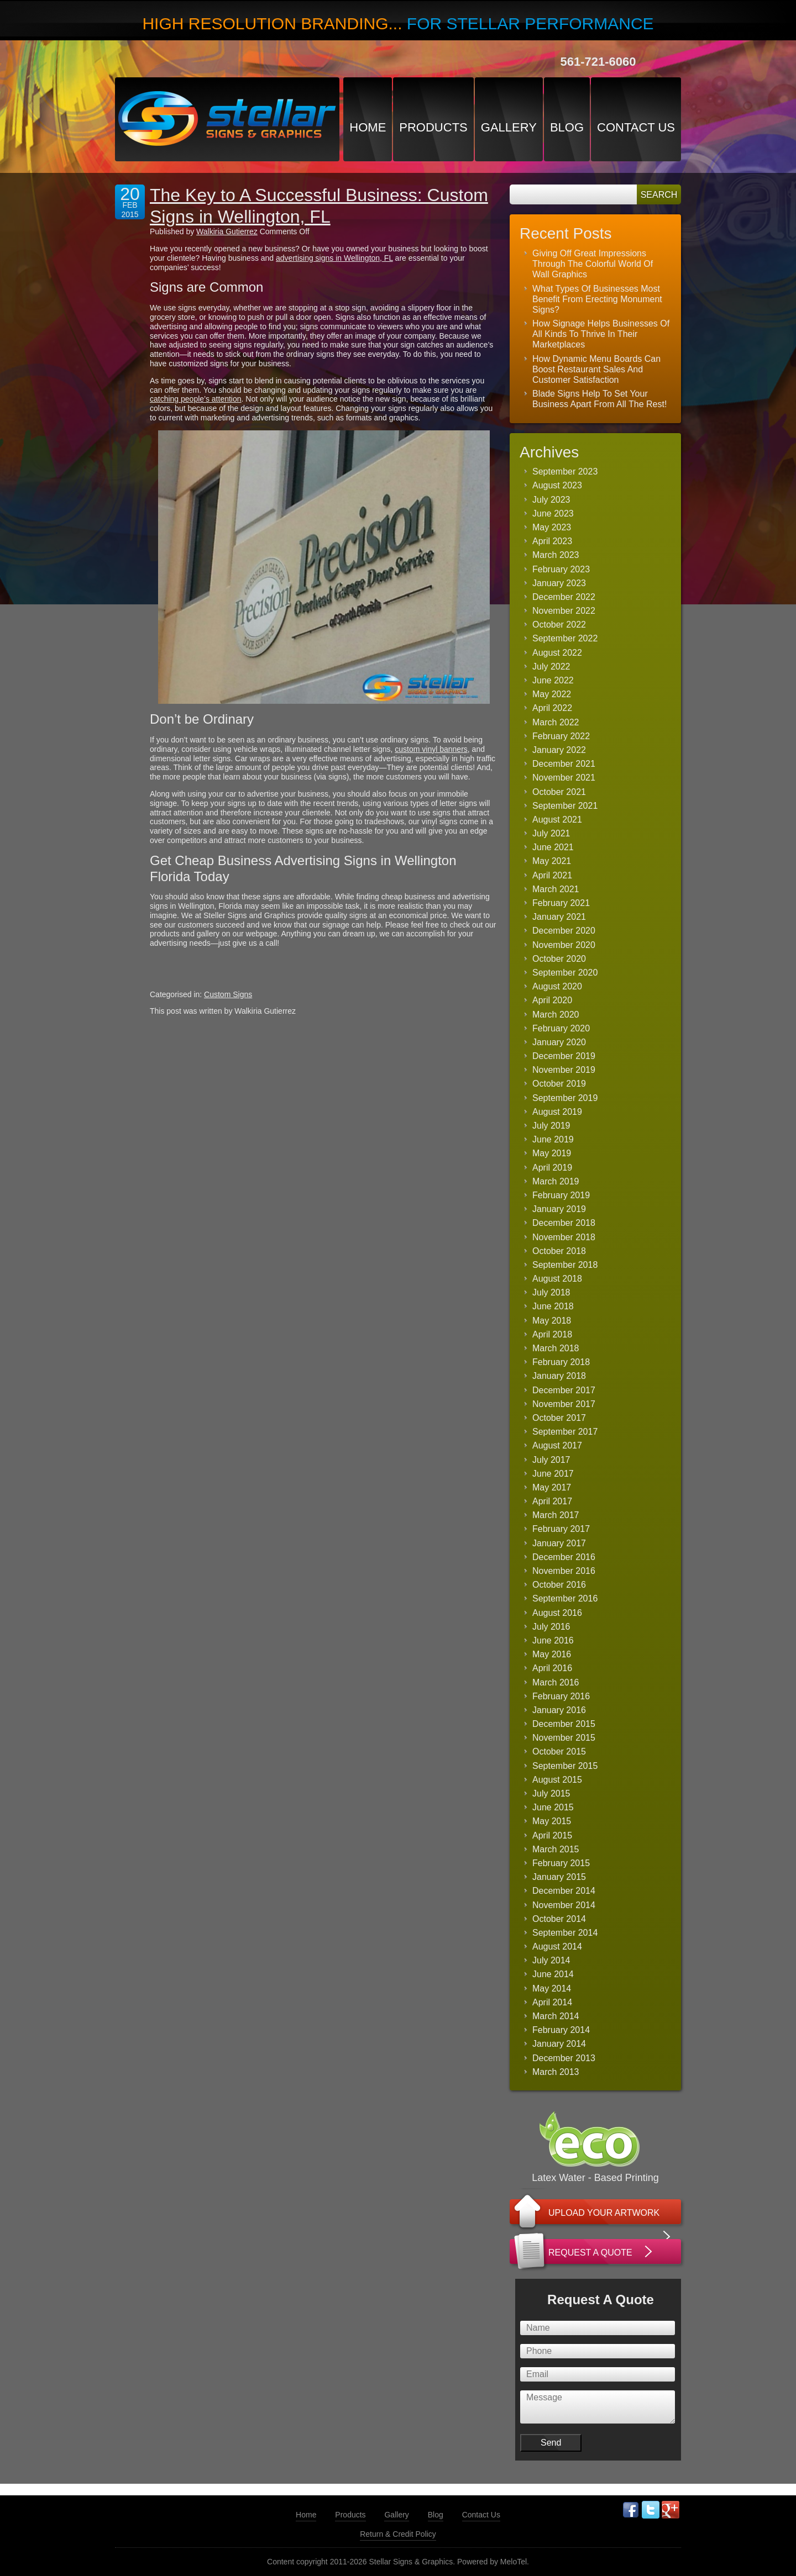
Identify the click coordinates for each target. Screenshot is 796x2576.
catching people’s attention (196, 398)
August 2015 (557, 1779)
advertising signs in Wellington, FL (334, 258)
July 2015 (551, 1793)
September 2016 (565, 1598)
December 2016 (563, 1557)
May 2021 (551, 861)
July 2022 (551, 666)
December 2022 (563, 597)
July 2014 (551, 1960)
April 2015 (552, 1835)
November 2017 (563, 1404)
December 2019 (563, 1056)
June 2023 (553, 513)
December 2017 (563, 1390)
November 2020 (563, 945)
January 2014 (559, 2043)
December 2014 (563, 1890)
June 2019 (553, 1139)
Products (433, 127)
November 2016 (563, 1571)
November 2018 (563, 1237)
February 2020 (561, 1028)
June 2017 (553, 1473)
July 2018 (551, 1292)
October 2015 (559, 1751)
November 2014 (563, 1905)
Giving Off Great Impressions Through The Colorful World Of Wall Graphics (592, 264)
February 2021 (561, 903)
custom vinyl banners (431, 749)
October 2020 (559, 958)
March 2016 (555, 1682)
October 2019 (559, 1083)
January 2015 (559, 1877)
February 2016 (561, 1696)
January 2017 (559, 1543)
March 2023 (555, 555)
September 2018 (565, 1264)
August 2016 (557, 1613)
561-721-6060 (598, 62)
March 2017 (555, 1515)
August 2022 (557, 652)
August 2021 (557, 819)
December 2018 (563, 1223)
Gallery (509, 127)
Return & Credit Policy (398, 2534)
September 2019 (565, 1098)
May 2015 (551, 1821)
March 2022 (555, 722)
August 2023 (557, 485)
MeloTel (513, 2561)
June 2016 (553, 1640)
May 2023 (551, 527)
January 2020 (559, 1042)
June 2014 (553, 1974)
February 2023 (561, 569)
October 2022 (559, 624)
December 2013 (563, 2058)
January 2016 (559, 1710)
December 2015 (563, 1724)
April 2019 (552, 1167)
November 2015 (563, 1737)
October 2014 (559, 1919)
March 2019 (555, 1181)
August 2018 (557, 1278)
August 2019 (557, 1111)
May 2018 (551, 1320)
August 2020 (557, 986)
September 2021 (565, 805)
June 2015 (553, 1807)
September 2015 (565, 1766)
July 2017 (551, 1460)
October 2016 (559, 1584)
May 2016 (551, 1654)
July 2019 (551, 1125)
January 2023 (559, 583)
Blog (567, 127)
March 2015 (555, 1849)
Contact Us (636, 127)
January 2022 (559, 750)
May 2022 (551, 694)
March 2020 (555, 1014)
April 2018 (552, 1334)
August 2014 (557, 1946)
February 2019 (561, 1195)
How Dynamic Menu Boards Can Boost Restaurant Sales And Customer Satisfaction (596, 369)
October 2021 (559, 792)
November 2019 (563, 1069)
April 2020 (552, 1000)
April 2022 (552, 708)
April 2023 (552, 541)
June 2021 (553, 847)
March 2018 (555, 1348)
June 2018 (553, 1306)
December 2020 (563, 930)
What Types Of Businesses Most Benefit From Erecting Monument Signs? (597, 299)
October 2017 (559, 1418)
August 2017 (557, 1445)
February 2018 (561, 1362)
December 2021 (563, 763)
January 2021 (559, 916)
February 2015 (561, 1863)
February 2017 (561, 1529)
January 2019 (559, 1209)
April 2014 (552, 2002)
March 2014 (555, 2016)
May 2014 (551, 1988)
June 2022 (553, 680)
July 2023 (551, 499)
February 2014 (561, 2030)
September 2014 (565, 1932)
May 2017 (551, 1487)
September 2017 (565, 1431)
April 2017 (552, 1501)
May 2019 (551, 1153)
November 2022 (563, 610)
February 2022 (561, 736)
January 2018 (559, 1376)
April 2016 (552, 1668)
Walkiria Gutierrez (227, 231)
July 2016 (551, 1626)
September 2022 (565, 638)
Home (367, 127)
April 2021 (552, 875)
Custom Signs (228, 994)
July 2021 (551, 833)
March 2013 (555, 2072)
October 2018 (559, 1251)
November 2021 (563, 777)
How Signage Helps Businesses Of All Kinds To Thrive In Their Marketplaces (600, 334)
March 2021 (555, 889)
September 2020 (565, 972)
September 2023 (565, 471)
